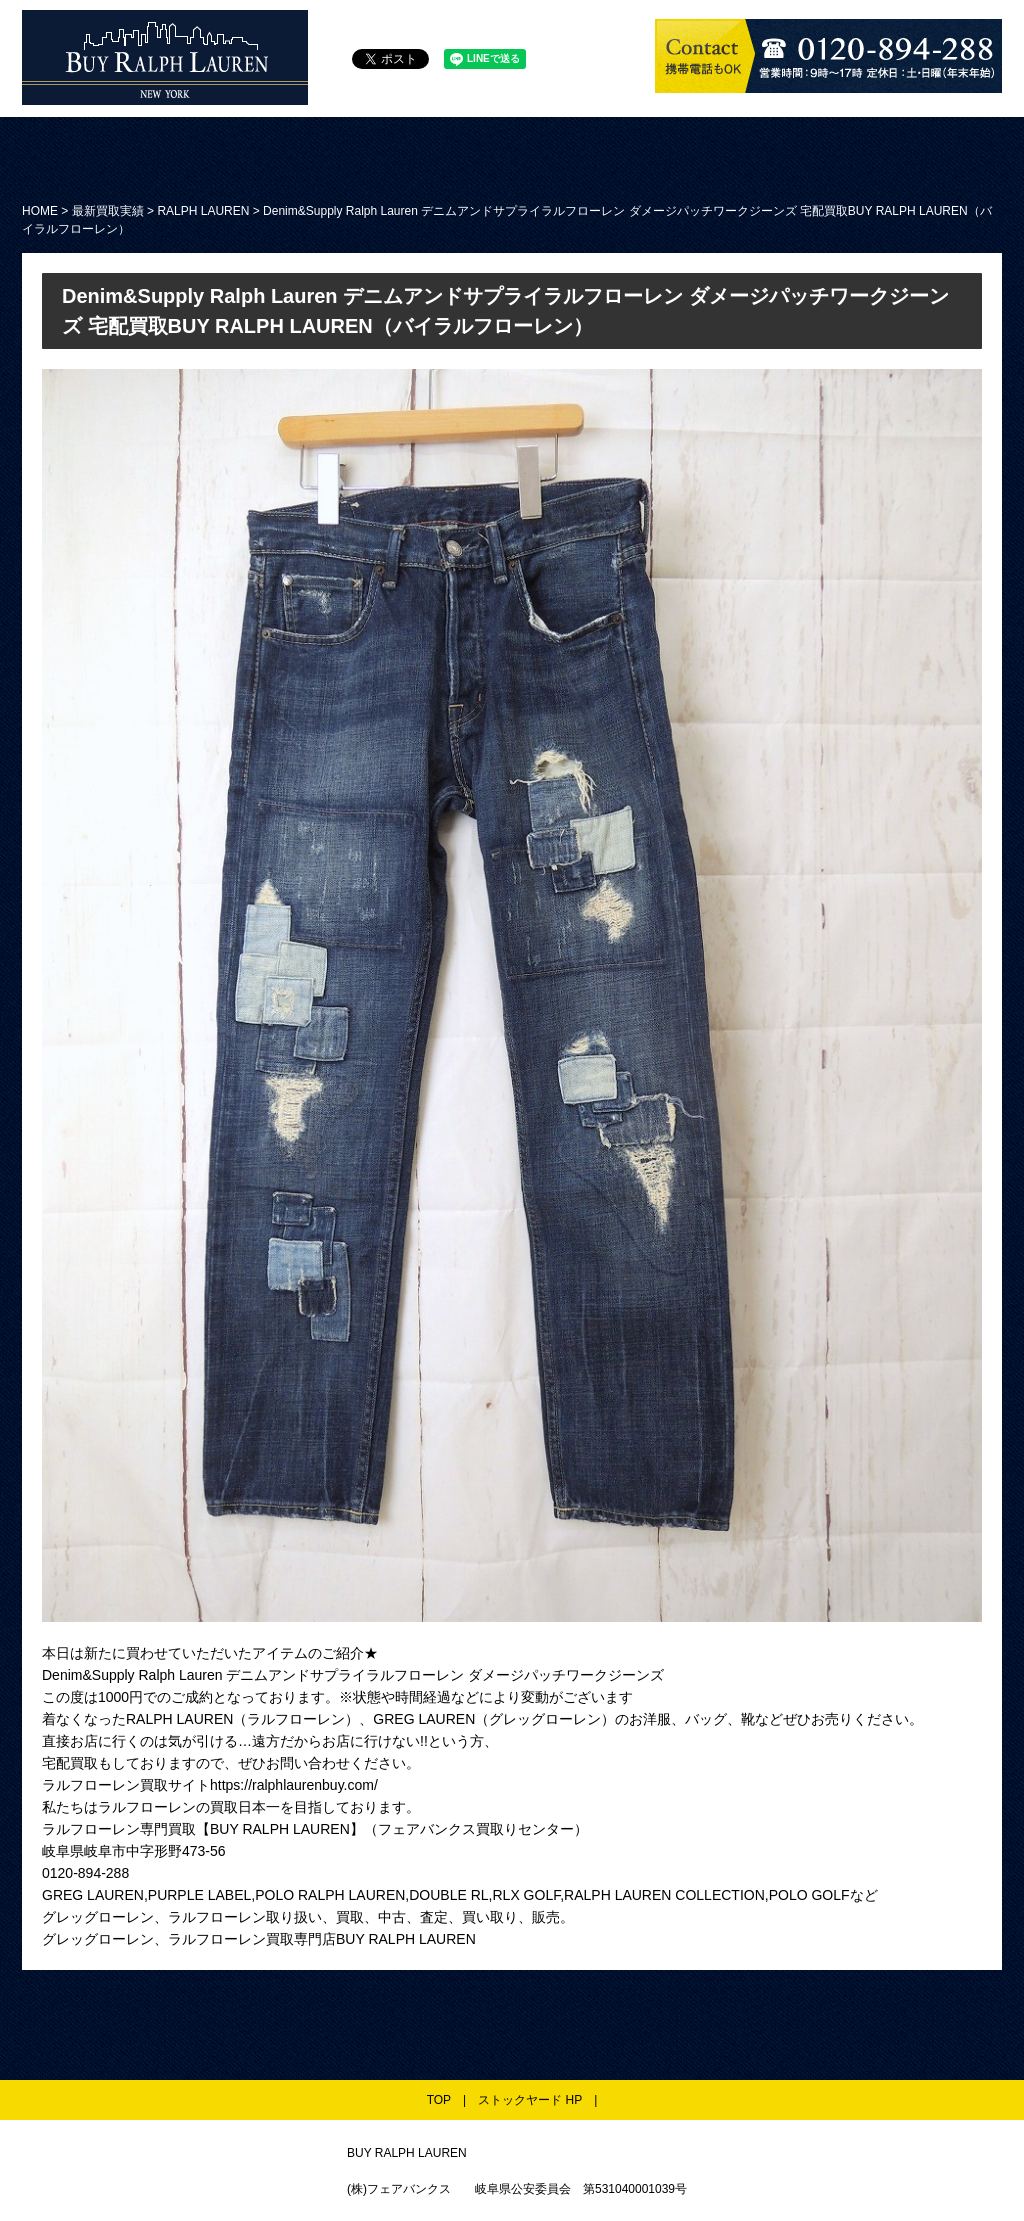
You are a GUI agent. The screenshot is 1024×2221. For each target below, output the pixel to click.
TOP (439, 2100)
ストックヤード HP (530, 2100)
